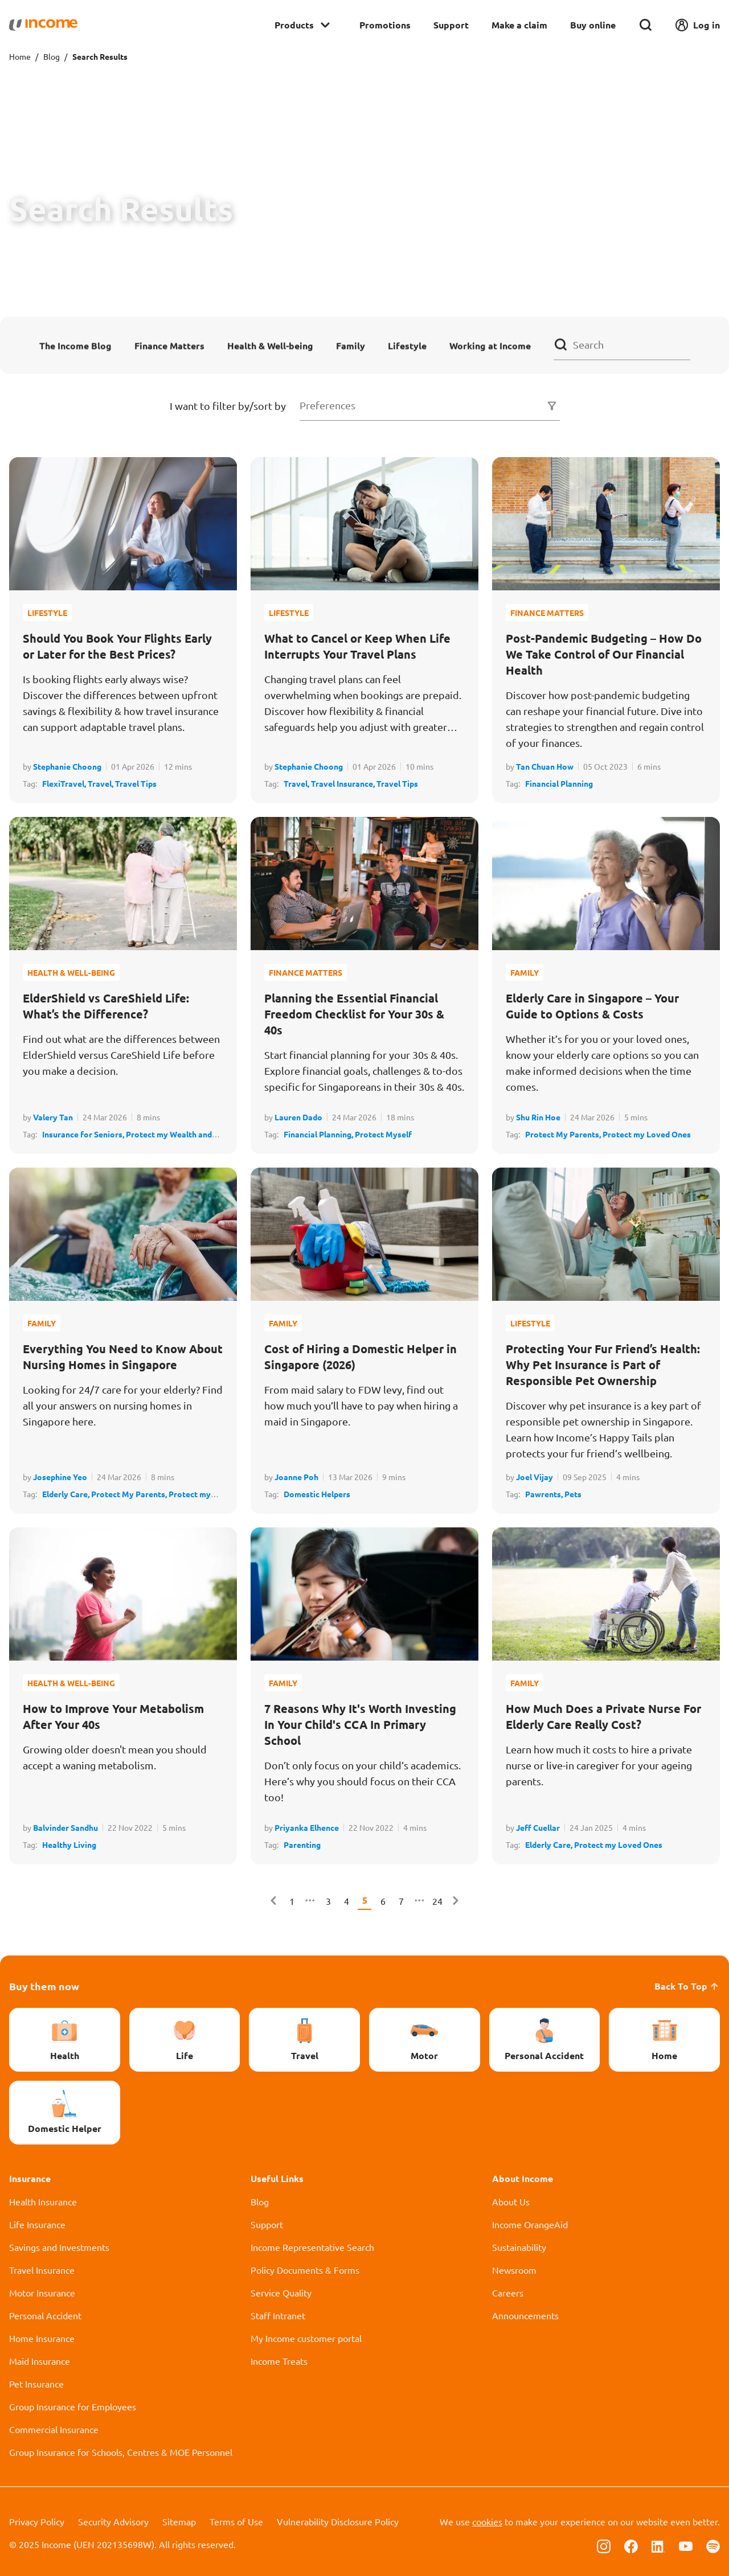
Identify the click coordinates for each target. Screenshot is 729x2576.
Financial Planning (559, 783)
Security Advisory (113, 2521)
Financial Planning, (319, 1134)
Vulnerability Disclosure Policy (338, 2521)
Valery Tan (53, 1117)
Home (20, 56)
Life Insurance (37, 2224)
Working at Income (490, 345)
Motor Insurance (42, 2292)
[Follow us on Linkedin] (658, 2545)
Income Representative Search (312, 2247)
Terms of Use (236, 2521)
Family (350, 345)
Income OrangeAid (530, 2224)
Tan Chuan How (545, 766)
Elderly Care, (66, 1494)
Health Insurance (43, 2201)
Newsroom (514, 2269)
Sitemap (179, 2521)
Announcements (525, 2315)
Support (451, 25)
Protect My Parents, (564, 1134)
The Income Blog (75, 345)
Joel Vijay (534, 1477)
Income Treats (279, 2361)
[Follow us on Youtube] (686, 2545)
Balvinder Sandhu (65, 1827)
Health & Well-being (270, 345)
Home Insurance (42, 2338)
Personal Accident (45, 2315)
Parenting (302, 1844)
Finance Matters (169, 345)
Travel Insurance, (343, 783)
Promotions (385, 25)
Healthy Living (69, 1844)
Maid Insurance (39, 2361)
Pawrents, (544, 1494)
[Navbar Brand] (43, 25)
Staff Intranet (278, 2315)
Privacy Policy (36, 2521)
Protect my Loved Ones (647, 1134)
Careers (507, 2292)
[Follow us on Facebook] (631, 2545)
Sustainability (519, 2247)
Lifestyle (407, 345)
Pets (572, 1494)
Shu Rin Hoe (538, 1117)
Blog (51, 56)
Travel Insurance (42, 2269)
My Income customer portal (306, 2338)
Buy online (593, 25)
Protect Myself (383, 1134)
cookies (487, 2521)
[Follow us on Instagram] (604, 2545)
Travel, (101, 783)
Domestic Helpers (317, 1494)
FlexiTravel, (65, 783)
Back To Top (687, 1986)
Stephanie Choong (67, 766)
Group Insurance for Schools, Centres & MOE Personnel (120, 2452)
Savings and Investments (59, 2247)
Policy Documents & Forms (305, 2269)
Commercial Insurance (54, 2429)
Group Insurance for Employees (72, 2406)
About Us (511, 2201)
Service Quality (281, 2292)
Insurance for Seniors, (84, 1134)
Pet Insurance (36, 2383)
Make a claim (519, 25)
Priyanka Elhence (307, 1827)
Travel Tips (136, 783)
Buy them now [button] (44, 1985)
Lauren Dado (298, 1117)
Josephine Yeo (60, 1477)
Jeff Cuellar (538, 1827)
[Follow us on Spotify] (713, 2545)
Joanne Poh (296, 1477)
